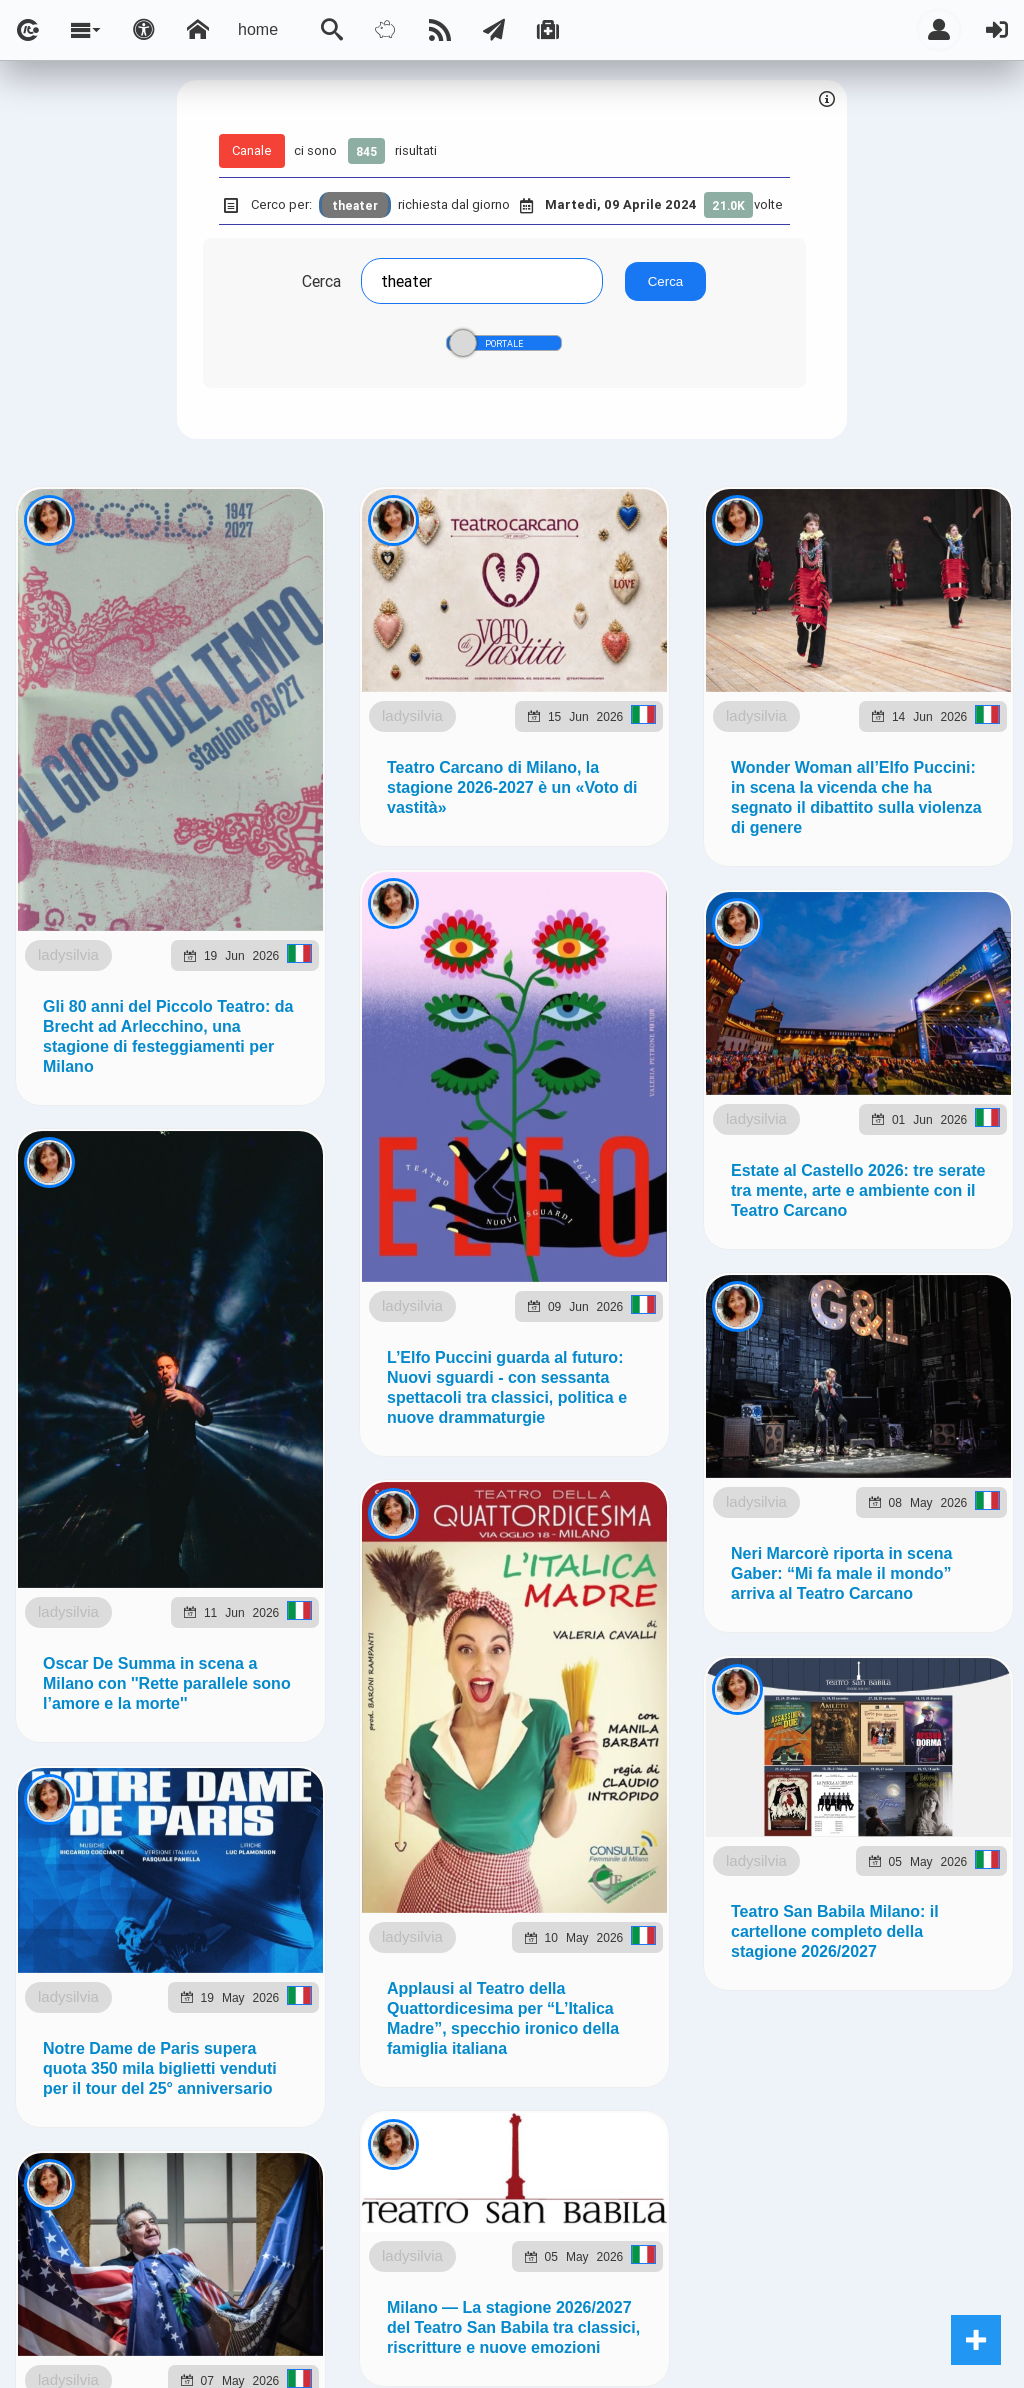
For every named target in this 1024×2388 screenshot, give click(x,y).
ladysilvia (68, 954)
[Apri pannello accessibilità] (144, 30)
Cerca (321, 281)
